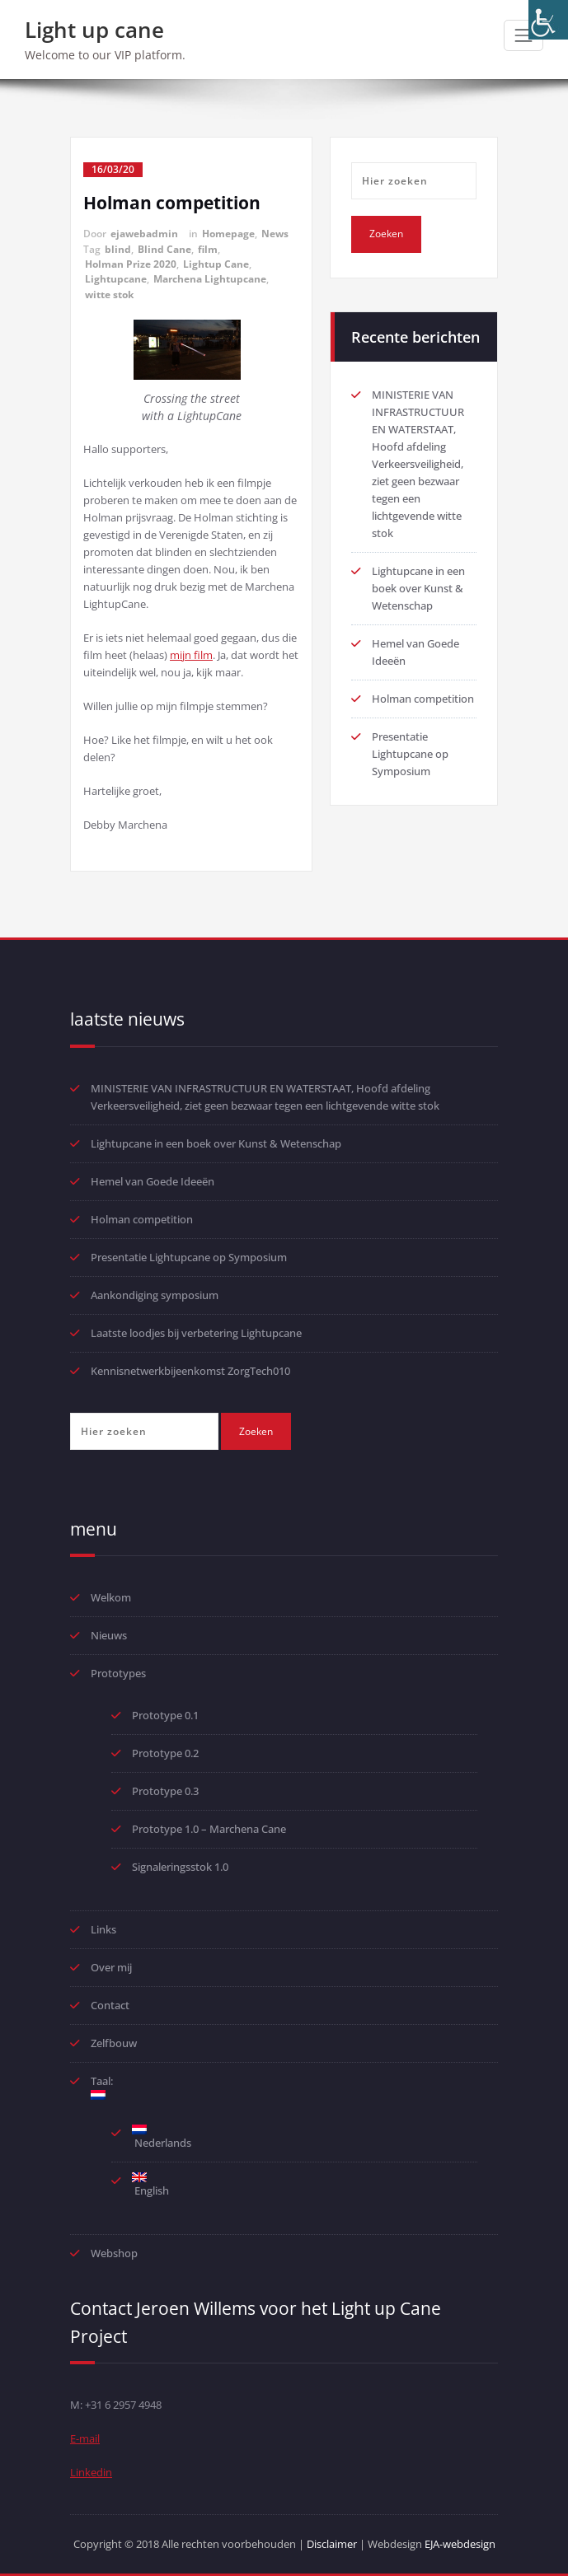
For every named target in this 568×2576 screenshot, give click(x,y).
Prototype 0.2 (165, 1753)
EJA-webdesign (460, 2543)
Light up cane (94, 29)
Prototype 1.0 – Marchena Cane (209, 1828)
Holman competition (172, 202)
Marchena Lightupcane (209, 279)
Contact (110, 2005)
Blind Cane (164, 249)
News (275, 234)
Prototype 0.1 (165, 1715)
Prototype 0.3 (166, 1791)
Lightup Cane (216, 264)
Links (103, 1929)
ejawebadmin (144, 234)
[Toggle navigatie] (523, 35)
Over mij (111, 1967)
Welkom (111, 1597)
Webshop (114, 2253)
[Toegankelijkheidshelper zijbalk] (548, 20)
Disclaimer (332, 2543)
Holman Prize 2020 (130, 264)
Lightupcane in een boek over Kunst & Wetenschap (418, 588)
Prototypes (118, 1673)
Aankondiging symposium (154, 1295)
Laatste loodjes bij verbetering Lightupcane (196, 1332)
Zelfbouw (114, 2043)
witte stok (109, 295)
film (208, 249)
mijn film (191, 655)
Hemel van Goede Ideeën (152, 1181)
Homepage (228, 234)
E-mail (85, 2438)
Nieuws (109, 1635)
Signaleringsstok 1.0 (180, 1866)
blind (118, 249)
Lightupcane (116, 279)
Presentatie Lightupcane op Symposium (410, 753)
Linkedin (91, 2472)
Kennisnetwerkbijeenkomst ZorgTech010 (190, 1370)
